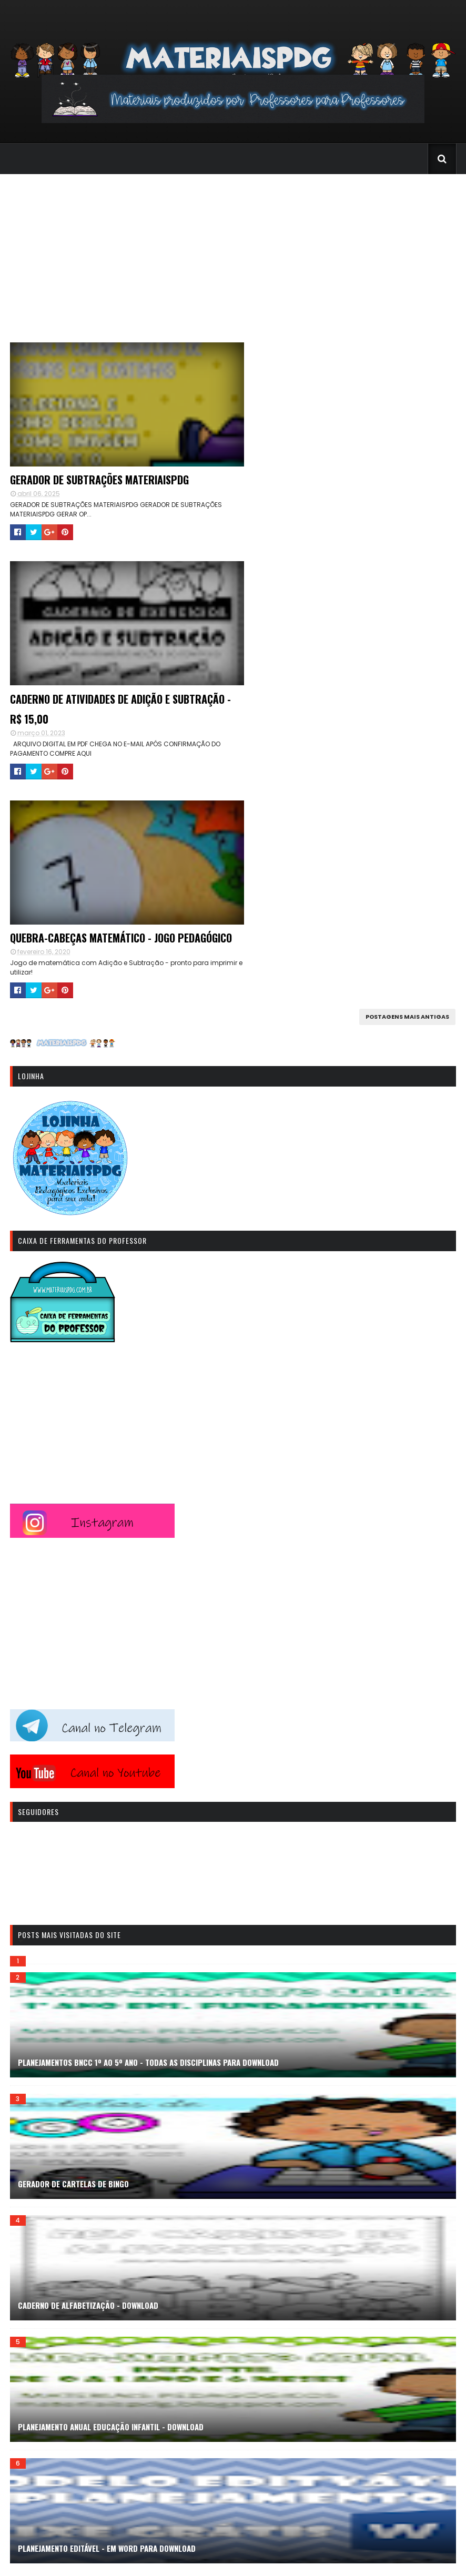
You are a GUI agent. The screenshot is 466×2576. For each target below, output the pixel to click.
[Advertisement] (233, 253)
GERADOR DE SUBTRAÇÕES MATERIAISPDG (98, 481)
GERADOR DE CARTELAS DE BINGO (72, 1987)
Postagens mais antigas (408, 820)
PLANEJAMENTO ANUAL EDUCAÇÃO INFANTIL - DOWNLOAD (110, 2230)
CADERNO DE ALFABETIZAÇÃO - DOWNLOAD (87, 2108)
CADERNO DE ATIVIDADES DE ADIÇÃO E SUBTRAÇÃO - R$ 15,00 (312, 491)
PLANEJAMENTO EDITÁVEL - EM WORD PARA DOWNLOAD (106, 2351)
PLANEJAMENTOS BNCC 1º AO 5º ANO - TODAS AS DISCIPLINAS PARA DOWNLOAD (147, 1865)
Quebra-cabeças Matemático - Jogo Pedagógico (91, 731)
